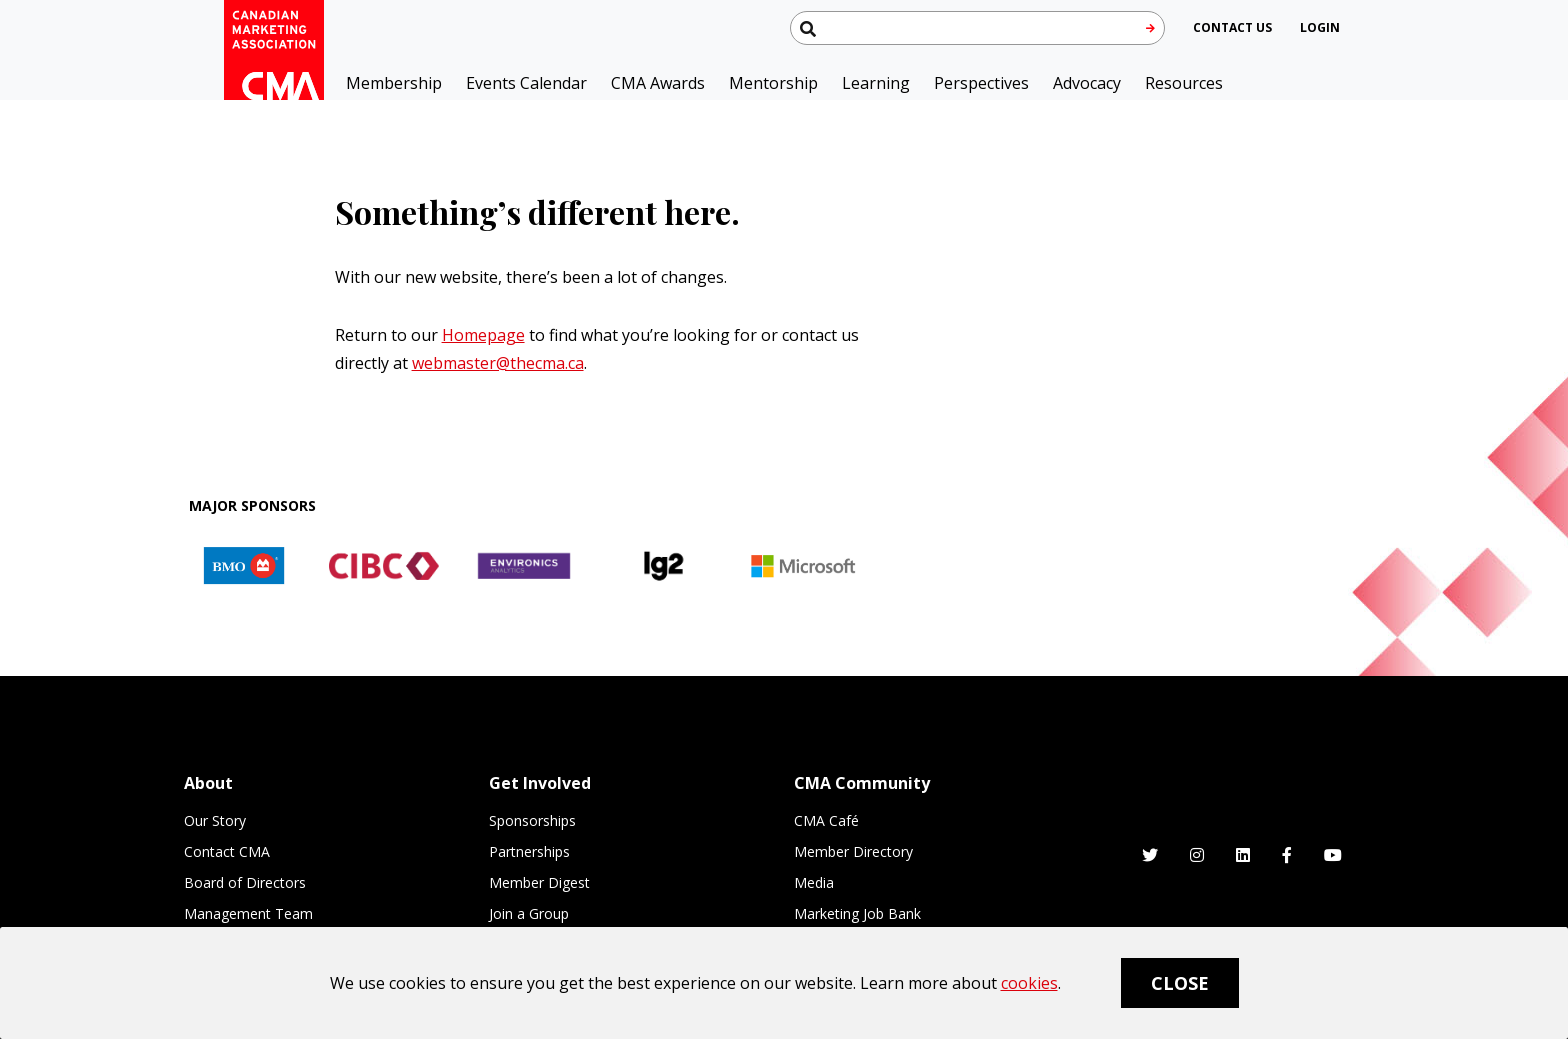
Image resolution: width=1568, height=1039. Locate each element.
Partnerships (529, 851)
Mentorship (773, 83)
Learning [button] (876, 83)
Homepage (483, 335)
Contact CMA (227, 851)
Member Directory (853, 851)
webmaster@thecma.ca (498, 363)
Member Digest (539, 882)
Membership (394, 83)
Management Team (248, 913)
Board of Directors (245, 882)
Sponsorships (532, 820)
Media (814, 882)
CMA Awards (658, 83)
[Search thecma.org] (977, 28)
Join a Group (529, 913)
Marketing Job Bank (857, 913)
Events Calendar (526, 83)
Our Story (215, 820)
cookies (1029, 983)
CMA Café (826, 820)
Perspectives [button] (981, 83)
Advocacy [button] (1087, 83)
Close (1180, 983)
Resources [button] (1184, 83)
